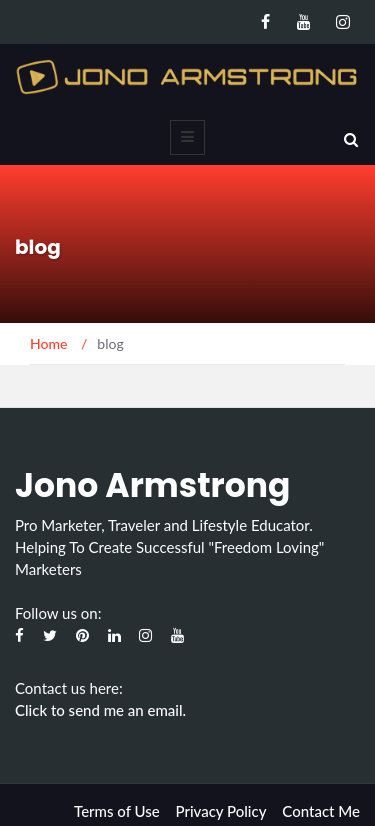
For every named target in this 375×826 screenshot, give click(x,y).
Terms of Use (117, 811)
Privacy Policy (220, 811)
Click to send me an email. (100, 710)
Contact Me (321, 811)
